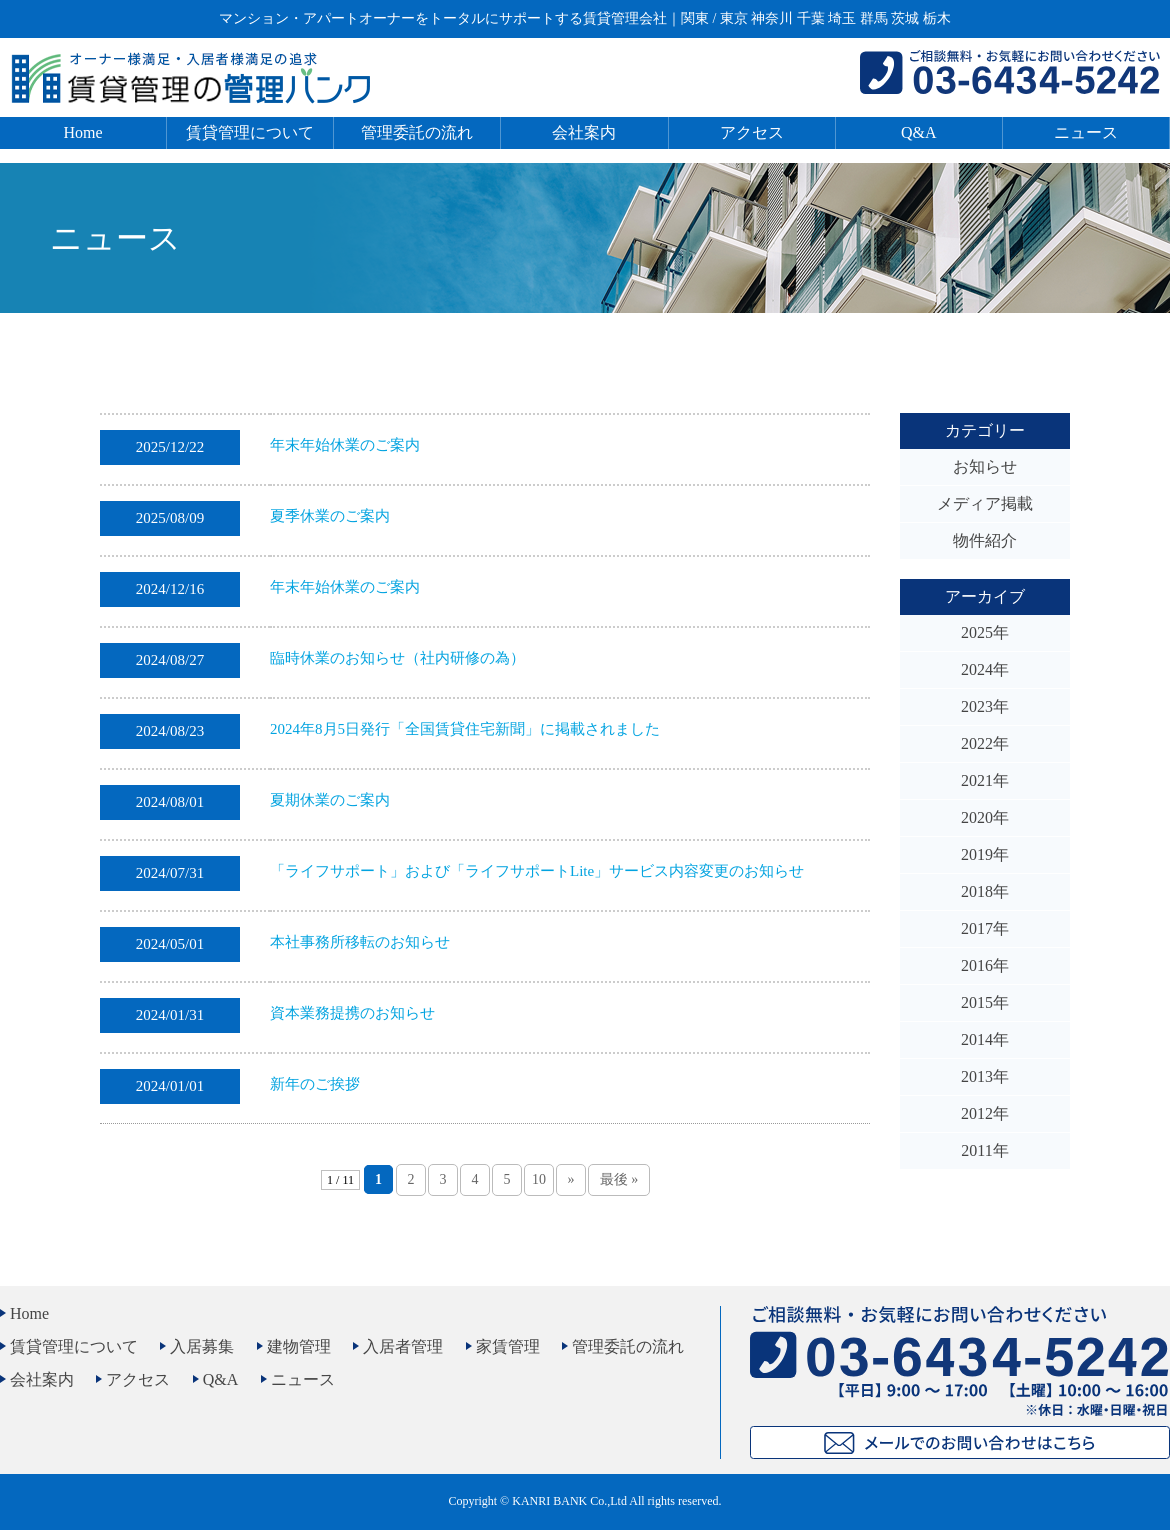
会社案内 (584, 132)
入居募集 (202, 1346)
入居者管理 (403, 1346)
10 (539, 1179)
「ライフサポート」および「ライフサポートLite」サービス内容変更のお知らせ (537, 871)
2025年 (985, 632)
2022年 (985, 743)
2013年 (985, 1076)
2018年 (985, 891)
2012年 (985, 1113)
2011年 (984, 1150)
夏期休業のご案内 (330, 800)
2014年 (985, 1039)
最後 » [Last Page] (619, 1179)
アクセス (752, 132)
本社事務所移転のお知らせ (360, 942)
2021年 (985, 780)
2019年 (985, 854)
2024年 (985, 669)
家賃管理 (508, 1346)
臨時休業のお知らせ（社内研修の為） (397, 658)
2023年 (985, 706)
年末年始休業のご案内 (345, 445)
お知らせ (985, 466)
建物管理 (299, 1346)
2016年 (985, 965)
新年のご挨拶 (315, 1084)
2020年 (985, 817)
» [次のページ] (570, 1179)
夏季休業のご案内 (330, 516)
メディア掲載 (985, 503)
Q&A (919, 132)
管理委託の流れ (417, 132)
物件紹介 (985, 540)
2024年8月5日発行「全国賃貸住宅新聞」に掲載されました (465, 729)
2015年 (985, 1002)
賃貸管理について (250, 132)
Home (83, 132)
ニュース (1086, 132)
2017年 (985, 928)
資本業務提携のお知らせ (352, 1013)
